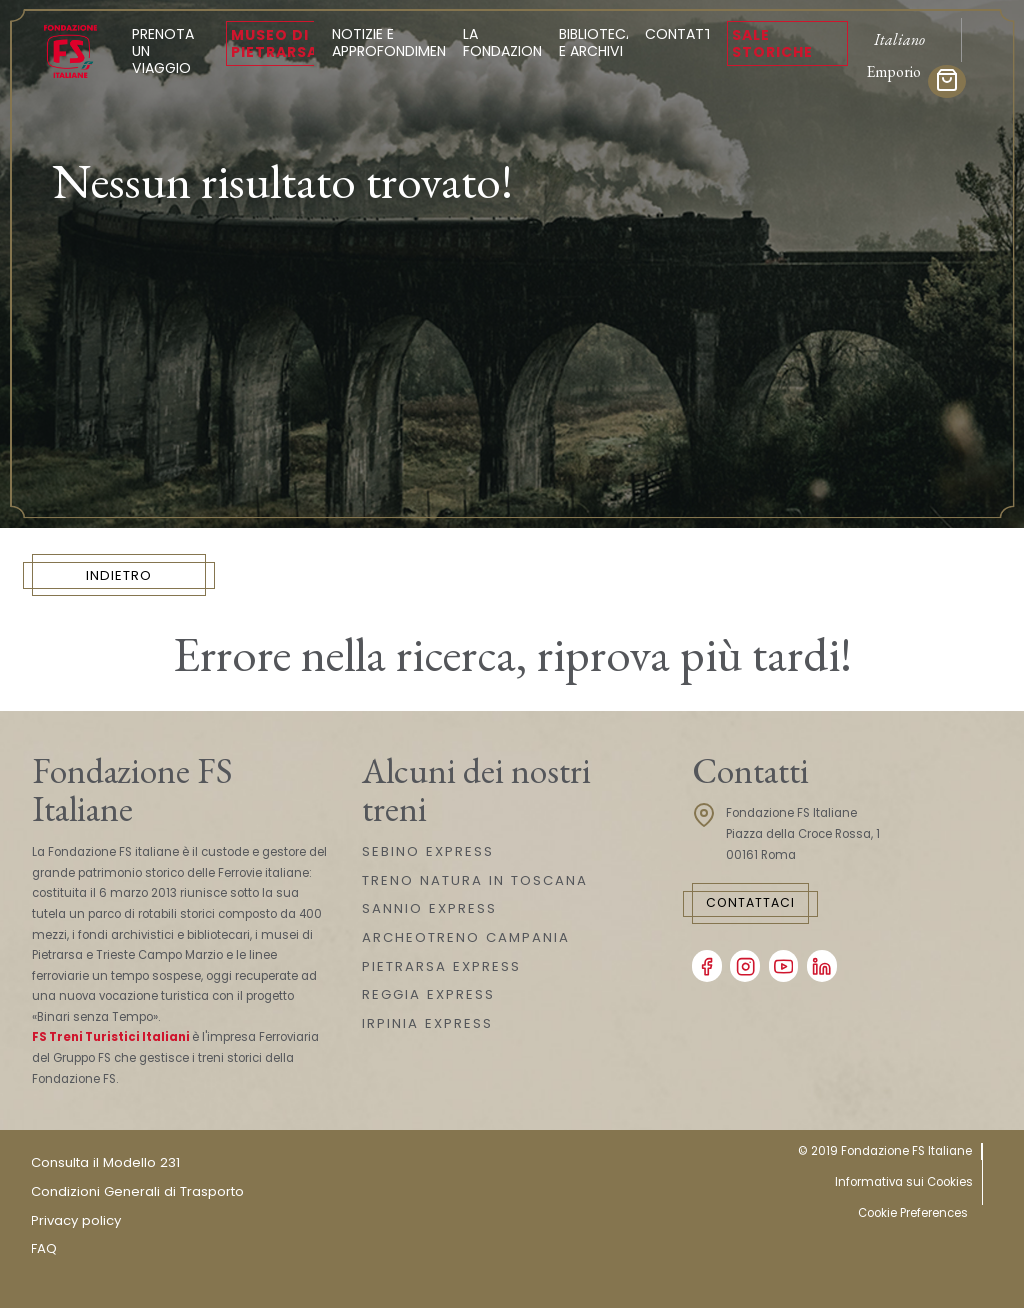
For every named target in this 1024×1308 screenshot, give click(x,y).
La (506, 42)
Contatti (680, 34)
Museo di (274, 43)
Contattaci (750, 902)
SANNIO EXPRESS (429, 908)
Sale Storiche (772, 43)
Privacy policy (76, 1220)
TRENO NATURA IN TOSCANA (475, 880)
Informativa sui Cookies (904, 1182)
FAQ (44, 1248)
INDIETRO (119, 575)
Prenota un (170, 51)
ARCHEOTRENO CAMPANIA (466, 937)
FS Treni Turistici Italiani (111, 1037)
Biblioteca (597, 42)
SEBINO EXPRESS (428, 851)
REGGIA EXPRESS (428, 994)
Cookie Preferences (913, 1213)
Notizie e (395, 42)
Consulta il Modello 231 (105, 1162)
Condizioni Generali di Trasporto (137, 1191)
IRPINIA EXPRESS (427, 1023)
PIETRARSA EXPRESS (441, 966)
